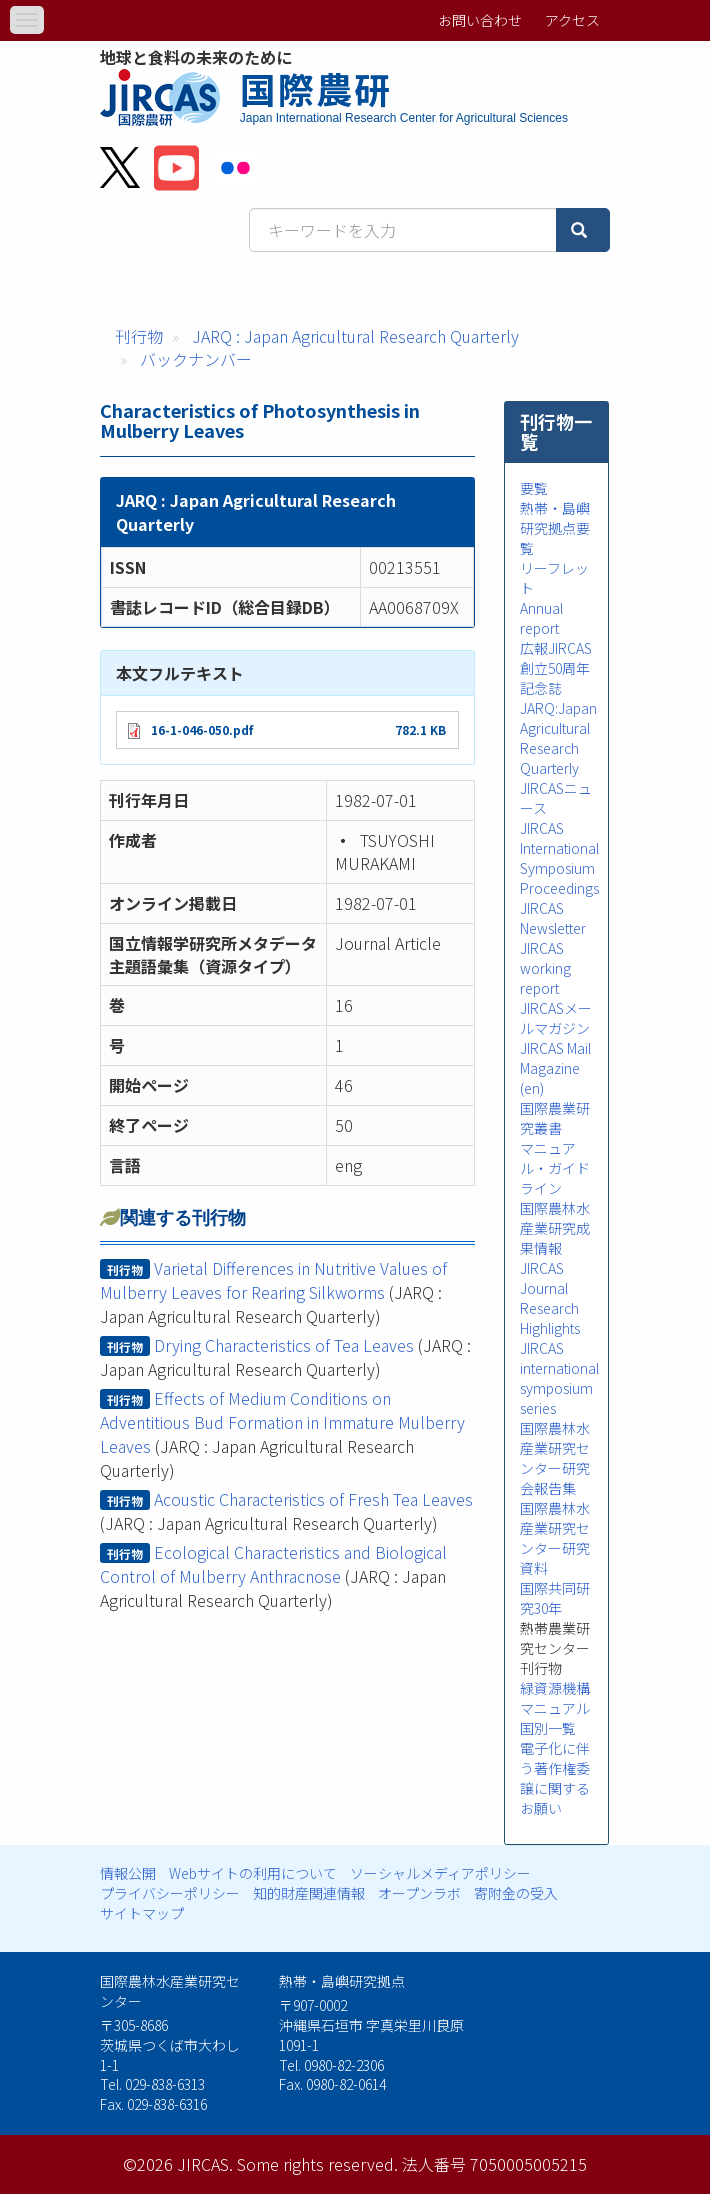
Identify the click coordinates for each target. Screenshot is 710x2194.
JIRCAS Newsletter (553, 918)
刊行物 (139, 336)
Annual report (541, 618)
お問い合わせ (480, 20)
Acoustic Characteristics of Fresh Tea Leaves (313, 1499)
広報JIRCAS (556, 648)
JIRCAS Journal (544, 1278)
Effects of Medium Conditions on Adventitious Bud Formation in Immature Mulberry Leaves (282, 1422)
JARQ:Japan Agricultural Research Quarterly (558, 738)
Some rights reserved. (317, 2164)
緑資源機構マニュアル (555, 1698)
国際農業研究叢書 (555, 1118)
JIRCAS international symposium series (559, 1378)
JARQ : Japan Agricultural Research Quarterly (355, 336)
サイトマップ (142, 1913)
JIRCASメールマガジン (556, 1018)
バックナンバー (196, 359)
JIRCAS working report (545, 968)
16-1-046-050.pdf (202, 729)
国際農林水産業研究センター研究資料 (555, 1538)
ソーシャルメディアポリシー (440, 1873)
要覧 (534, 488)
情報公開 (128, 1873)
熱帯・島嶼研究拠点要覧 (555, 528)
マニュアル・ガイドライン (555, 1168)
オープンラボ (419, 1893)
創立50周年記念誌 (555, 678)
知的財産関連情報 (309, 1893)
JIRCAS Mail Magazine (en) (555, 1068)
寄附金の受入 (516, 1893)
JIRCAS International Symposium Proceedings (559, 858)
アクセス (572, 20)
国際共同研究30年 (555, 1598)
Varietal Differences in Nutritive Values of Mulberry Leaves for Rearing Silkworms (273, 1280)
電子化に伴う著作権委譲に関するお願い (555, 1778)
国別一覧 (548, 1728)
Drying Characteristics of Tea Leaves (284, 1345)
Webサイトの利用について (253, 1873)
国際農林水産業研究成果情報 (555, 1228)
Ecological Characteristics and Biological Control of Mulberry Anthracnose (273, 1564)
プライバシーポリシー (170, 1893)
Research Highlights (550, 1318)
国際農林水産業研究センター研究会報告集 (555, 1458)
